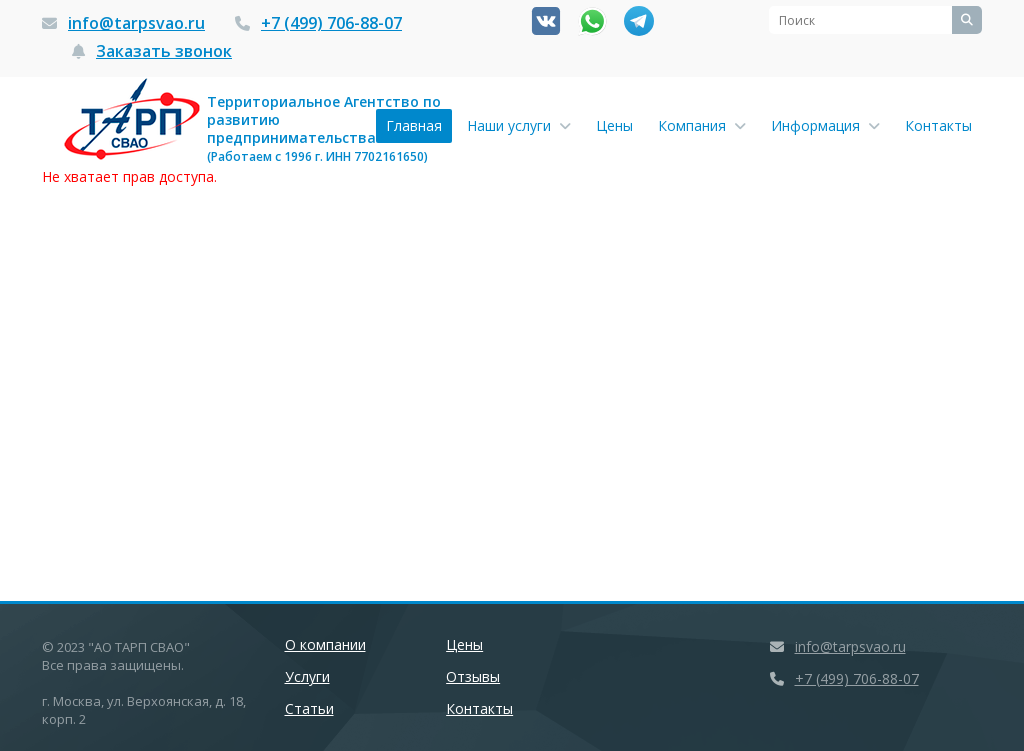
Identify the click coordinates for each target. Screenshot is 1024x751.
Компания (702, 125)
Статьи (309, 708)
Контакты (938, 125)
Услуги (307, 676)
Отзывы (473, 676)
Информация (825, 125)
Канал (639, 21)
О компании (325, 644)
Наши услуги (519, 125)
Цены (614, 125)
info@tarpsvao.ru (136, 23)
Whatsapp (592, 21)
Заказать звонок (164, 51)
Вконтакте (546, 21)
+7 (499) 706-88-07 (331, 23)
